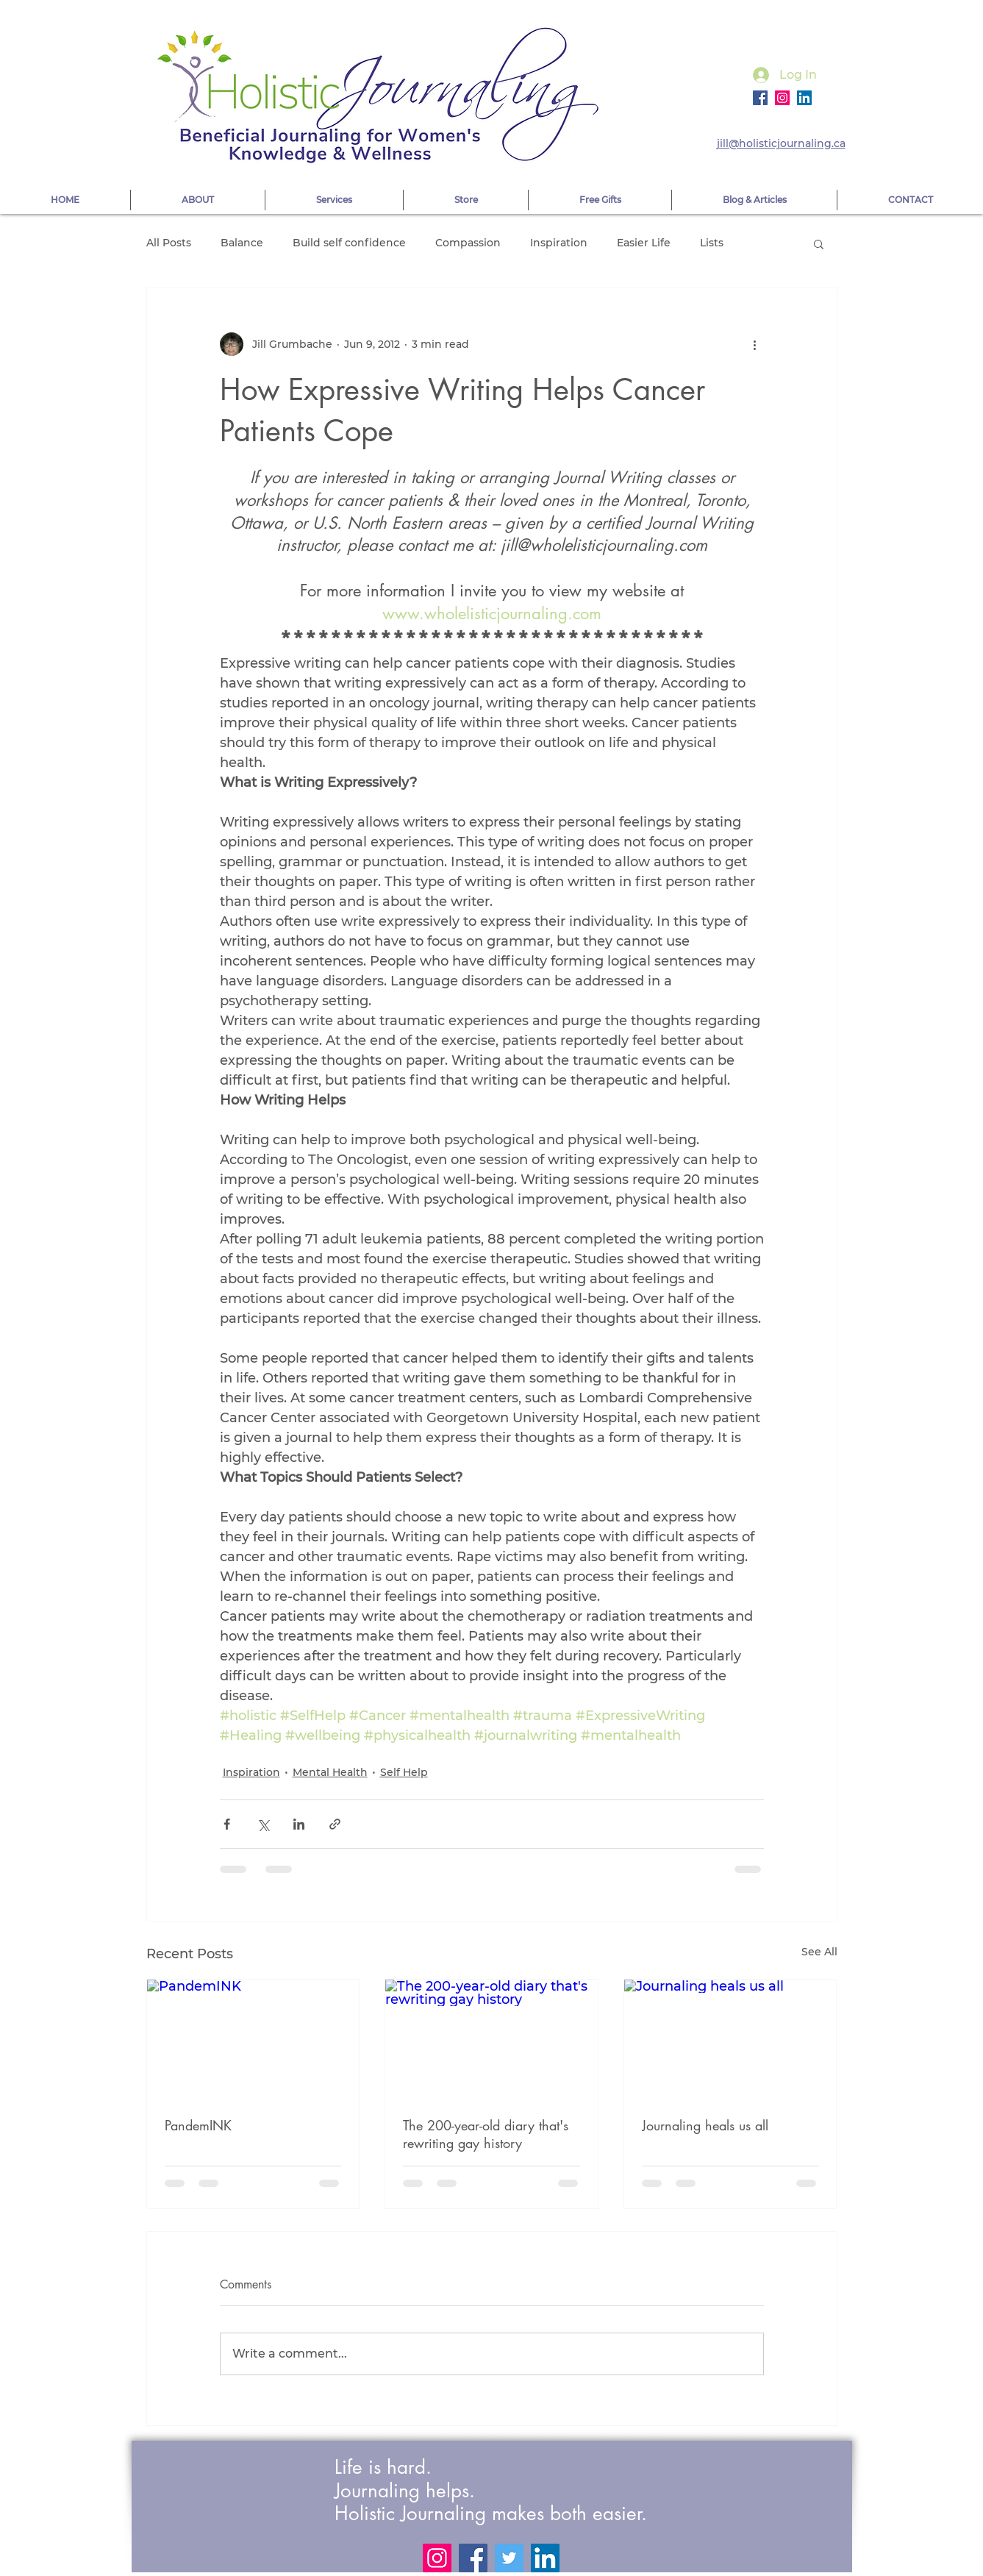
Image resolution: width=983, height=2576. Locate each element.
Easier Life (644, 242)
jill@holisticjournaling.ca (781, 143)
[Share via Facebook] (227, 1824)
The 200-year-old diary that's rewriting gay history (485, 2134)
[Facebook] (760, 97)
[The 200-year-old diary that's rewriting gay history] (491, 2039)
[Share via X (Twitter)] (263, 1824)
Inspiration (558, 242)
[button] (819, 243)
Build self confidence (349, 242)
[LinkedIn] (545, 2558)
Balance (242, 242)
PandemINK (198, 2125)
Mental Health (330, 1772)
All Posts (168, 242)
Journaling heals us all (705, 2125)
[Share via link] (335, 1824)
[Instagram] (782, 97)
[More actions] (755, 344)
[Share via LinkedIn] (299, 1824)
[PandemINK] (253, 2039)
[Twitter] (509, 2558)
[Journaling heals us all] (730, 2039)
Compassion (468, 242)
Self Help (404, 1772)
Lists (711, 242)
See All (819, 1951)
